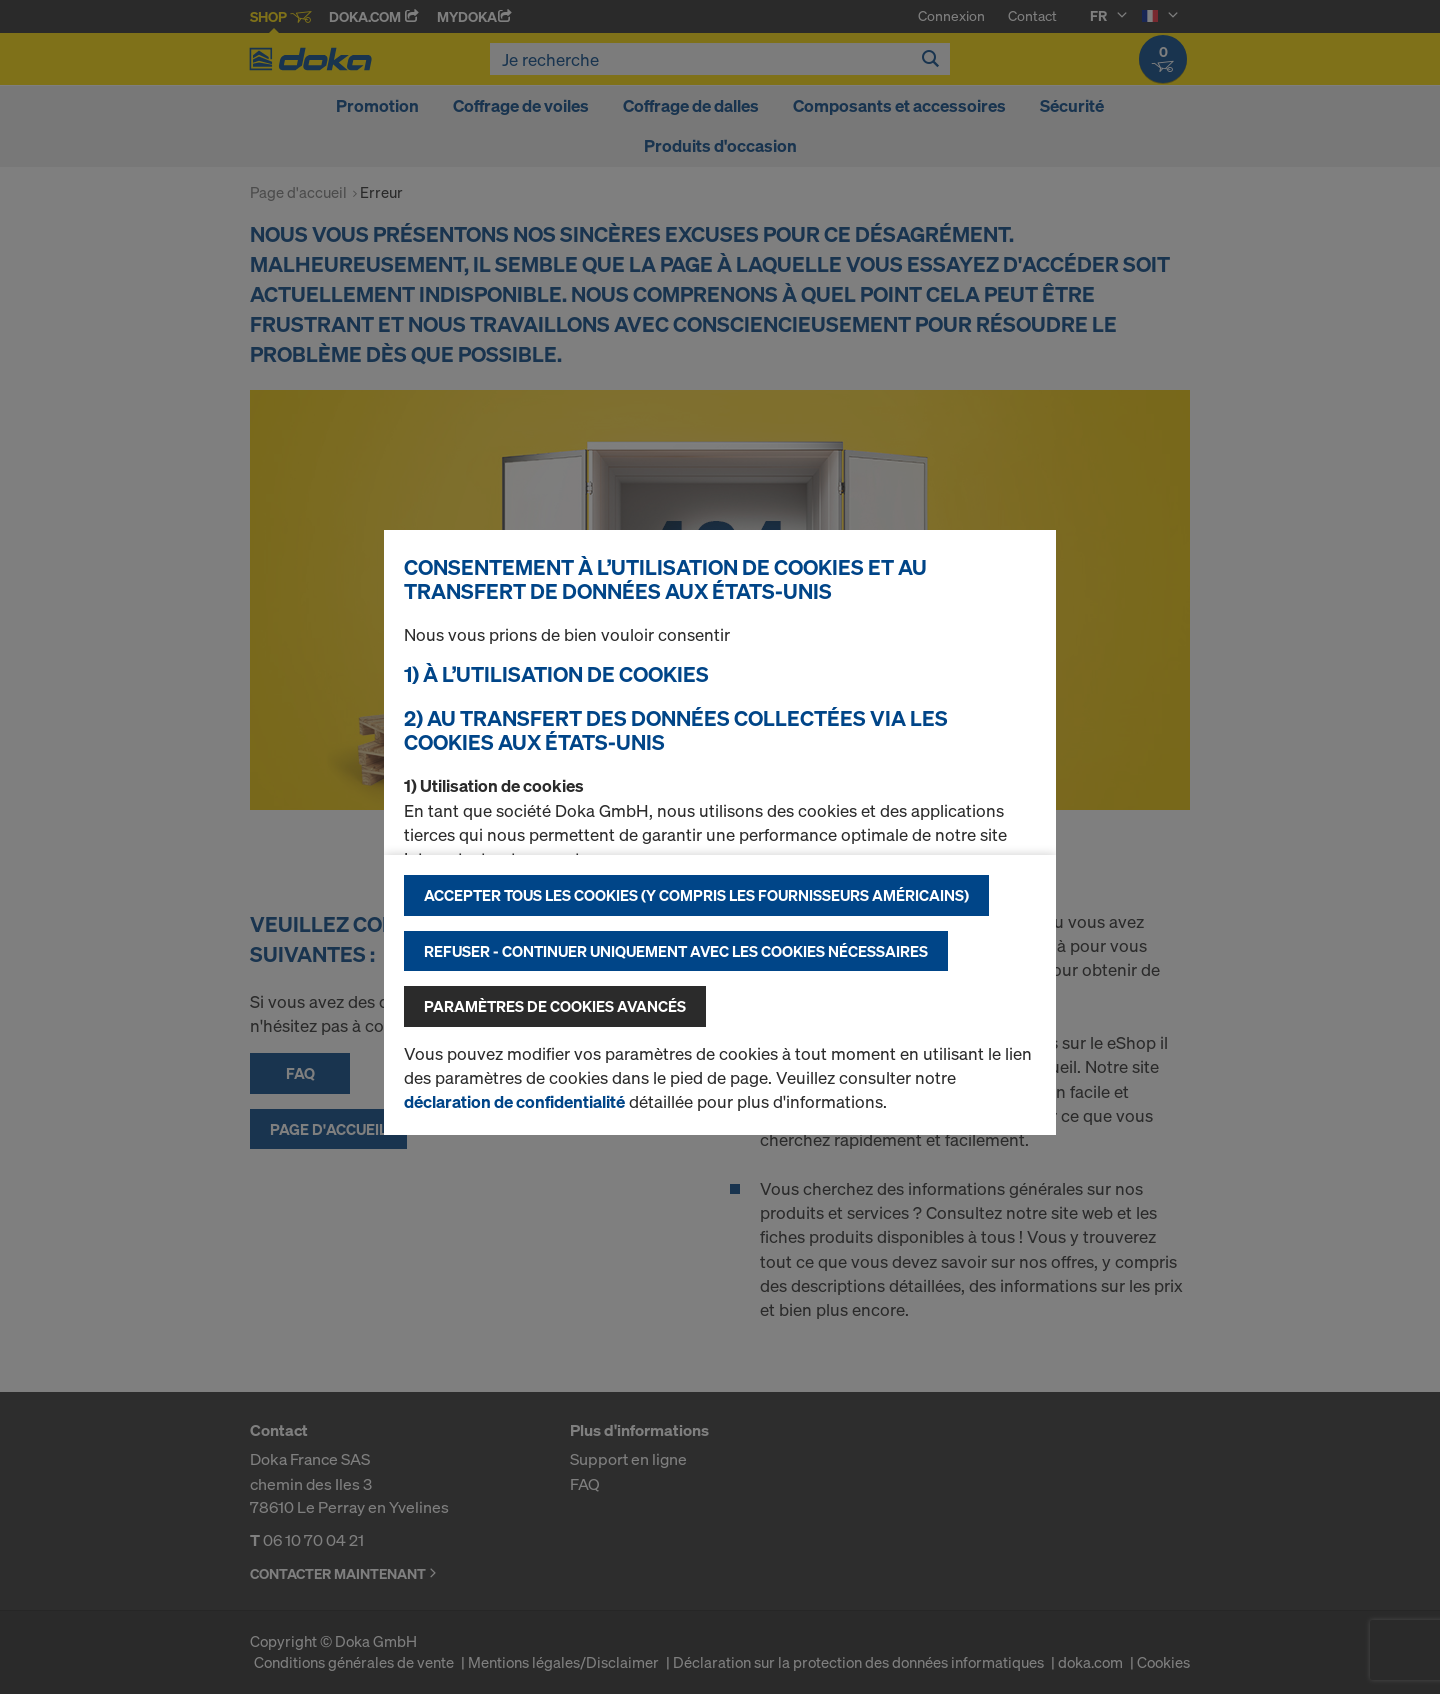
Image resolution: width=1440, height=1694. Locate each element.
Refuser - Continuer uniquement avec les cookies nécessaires (676, 951)
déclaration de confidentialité (514, 1101)
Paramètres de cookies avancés (555, 1006)
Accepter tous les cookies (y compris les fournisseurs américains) (696, 895)
